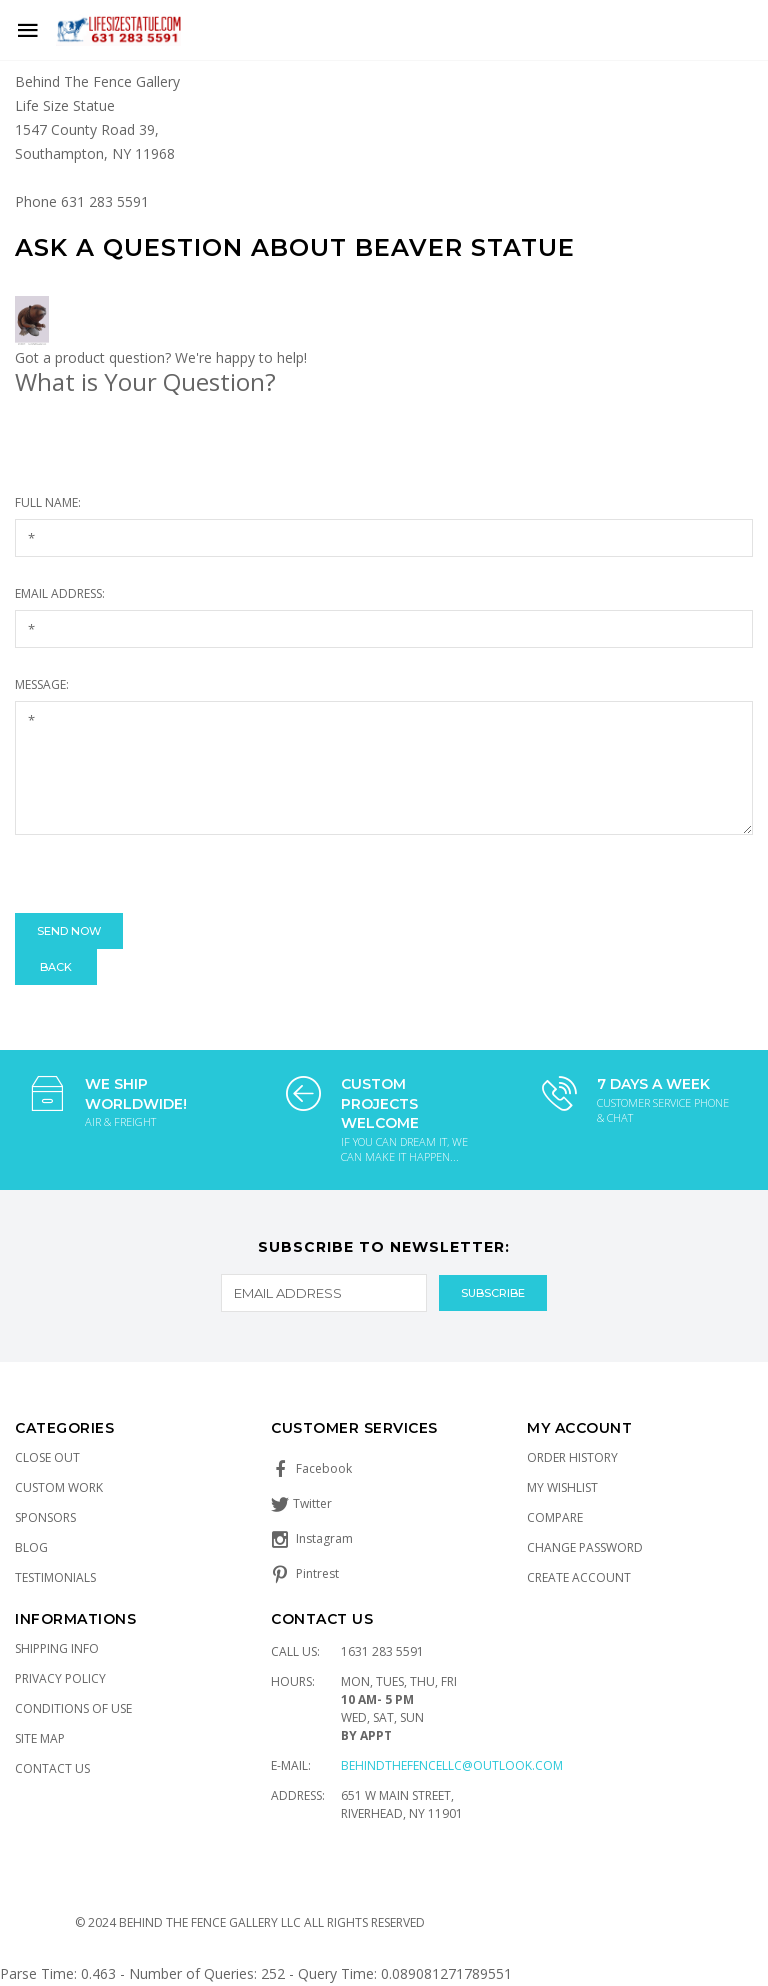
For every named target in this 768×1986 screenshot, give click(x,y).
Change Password (585, 1547)
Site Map (40, 1738)
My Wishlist (562, 1487)
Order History (572, 1457)
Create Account (579, 1577)
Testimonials (55, 1577)
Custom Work (59, 1487)
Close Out (47, 1457)
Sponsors (45, 1517)
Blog (31, 1547)
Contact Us (52, 1768)
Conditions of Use (73, 1708)
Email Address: (60, 593)
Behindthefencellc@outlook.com (452, 1765)
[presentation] (167, 874)
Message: (42, 684)
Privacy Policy (60, 1678)
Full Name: (48, 502)
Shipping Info (57, 1648)
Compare (555, 1517)
